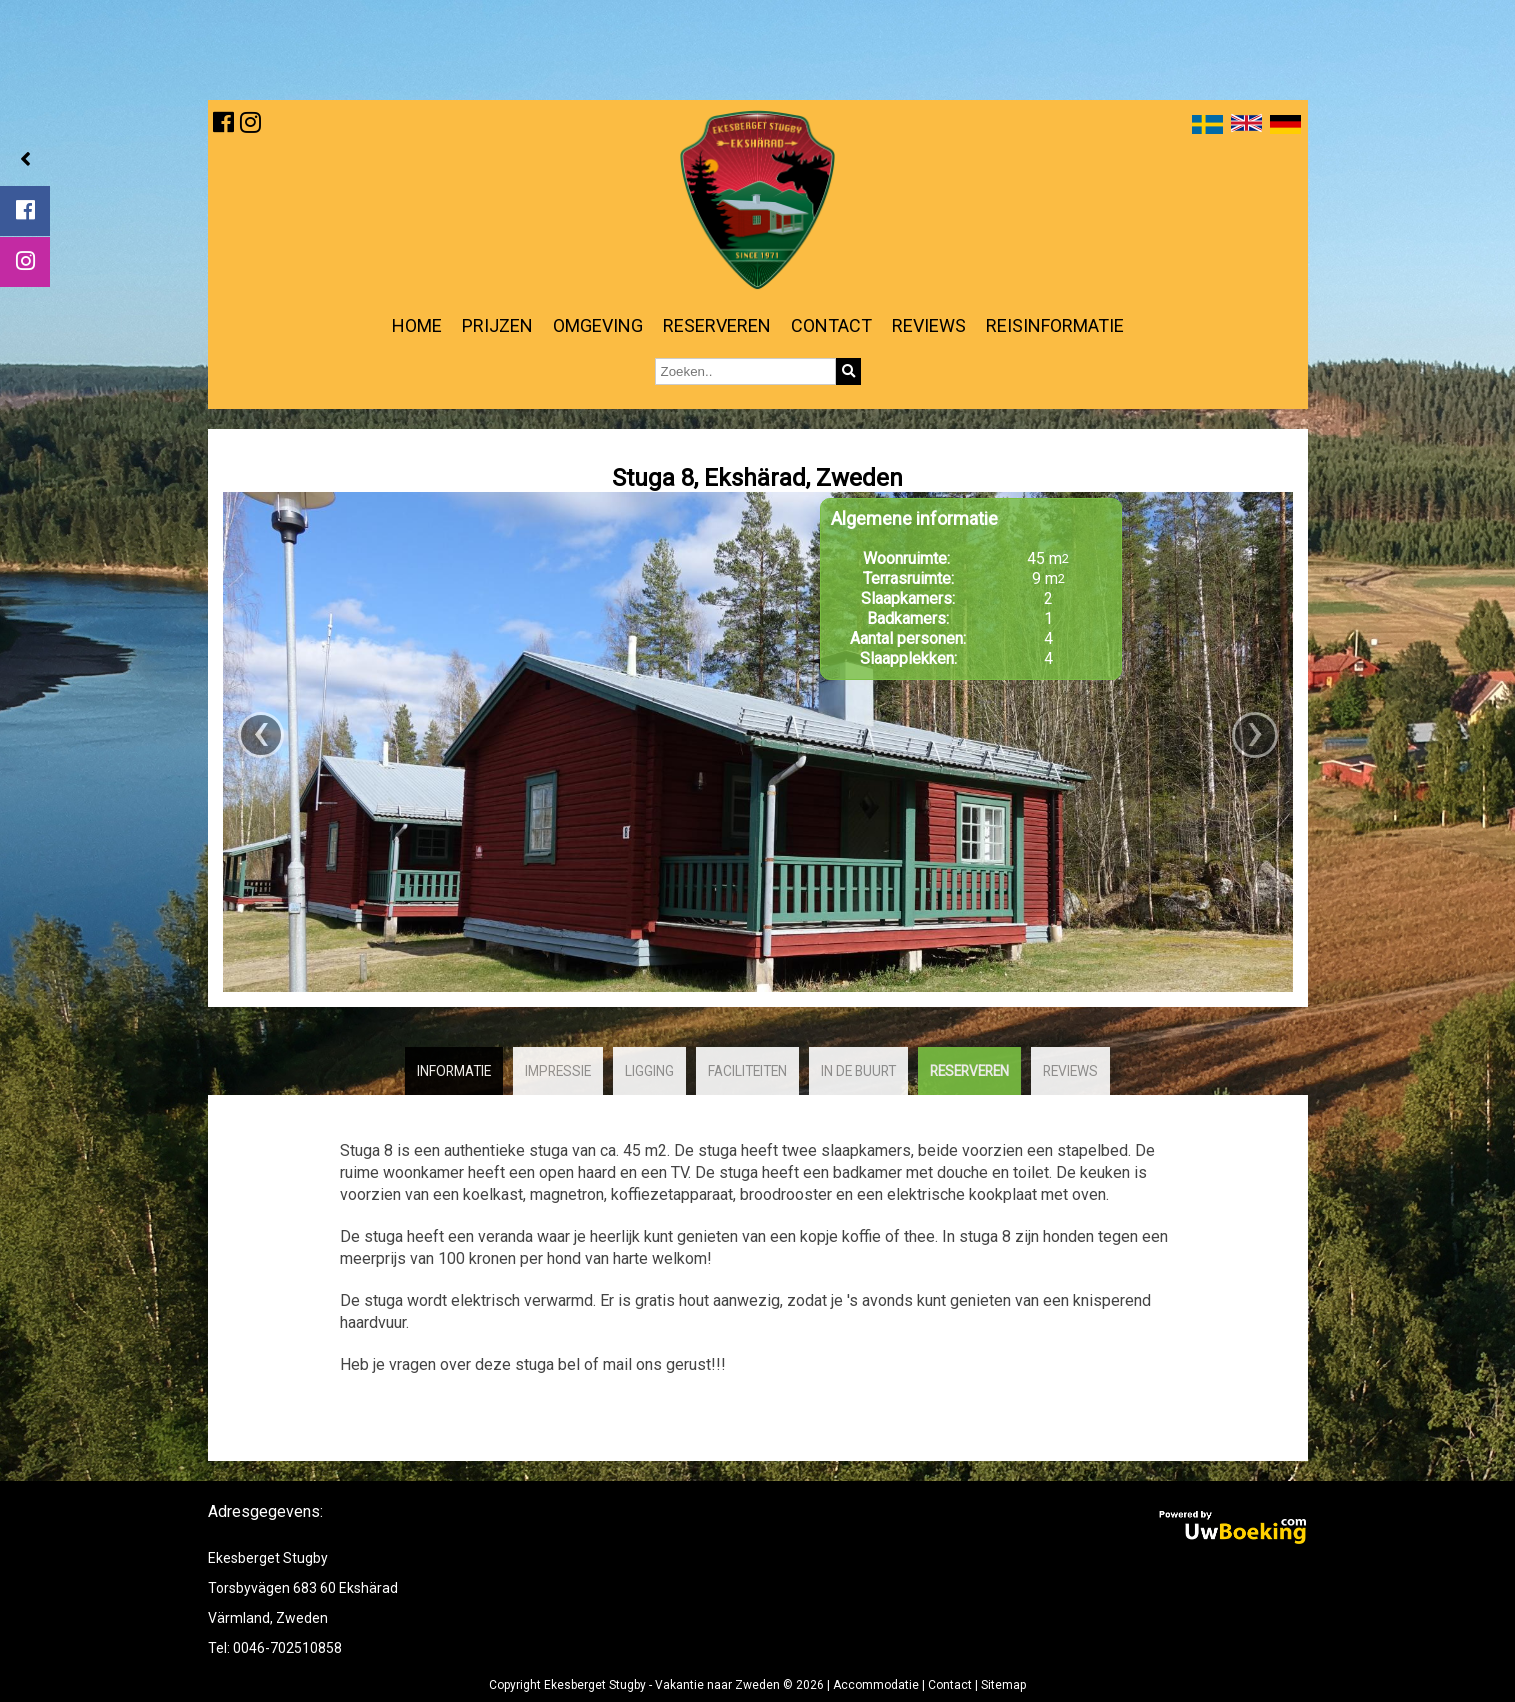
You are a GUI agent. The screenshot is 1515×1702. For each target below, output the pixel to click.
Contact (831, 325)
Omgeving (598, 325)
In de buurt (858, 1071)
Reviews (929, 325)
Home (417, 325)
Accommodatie (876, 1685)
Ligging (649, 1071)
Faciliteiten (747, 1071)
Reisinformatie (1055, 325)
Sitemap (1003, 1685)
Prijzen (497, 325)
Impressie (558, 1071)
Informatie (454, 1071)
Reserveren (717, 325)
